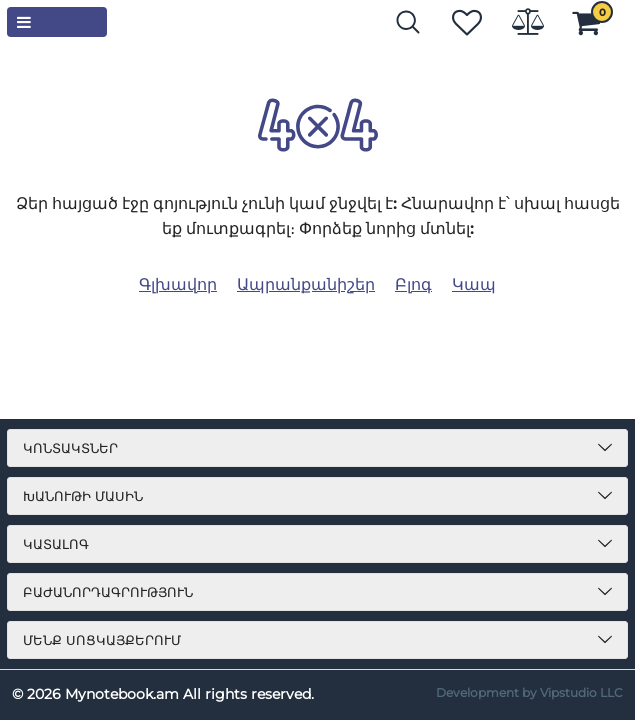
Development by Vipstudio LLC (529, 692)
